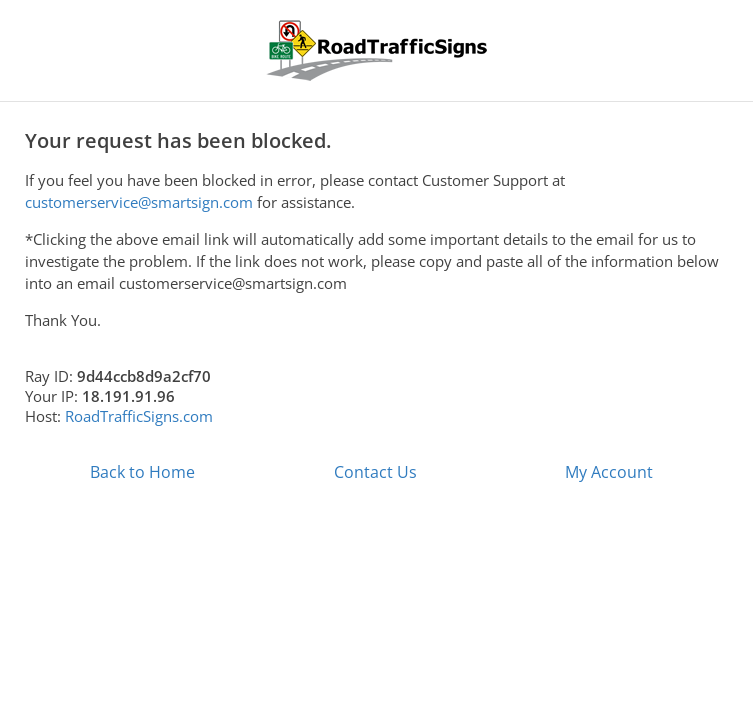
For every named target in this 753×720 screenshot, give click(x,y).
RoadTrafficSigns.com (139, 416)
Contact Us (375, 472)
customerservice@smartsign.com (139, 202)
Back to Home (142, 472)
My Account (609, 472)
